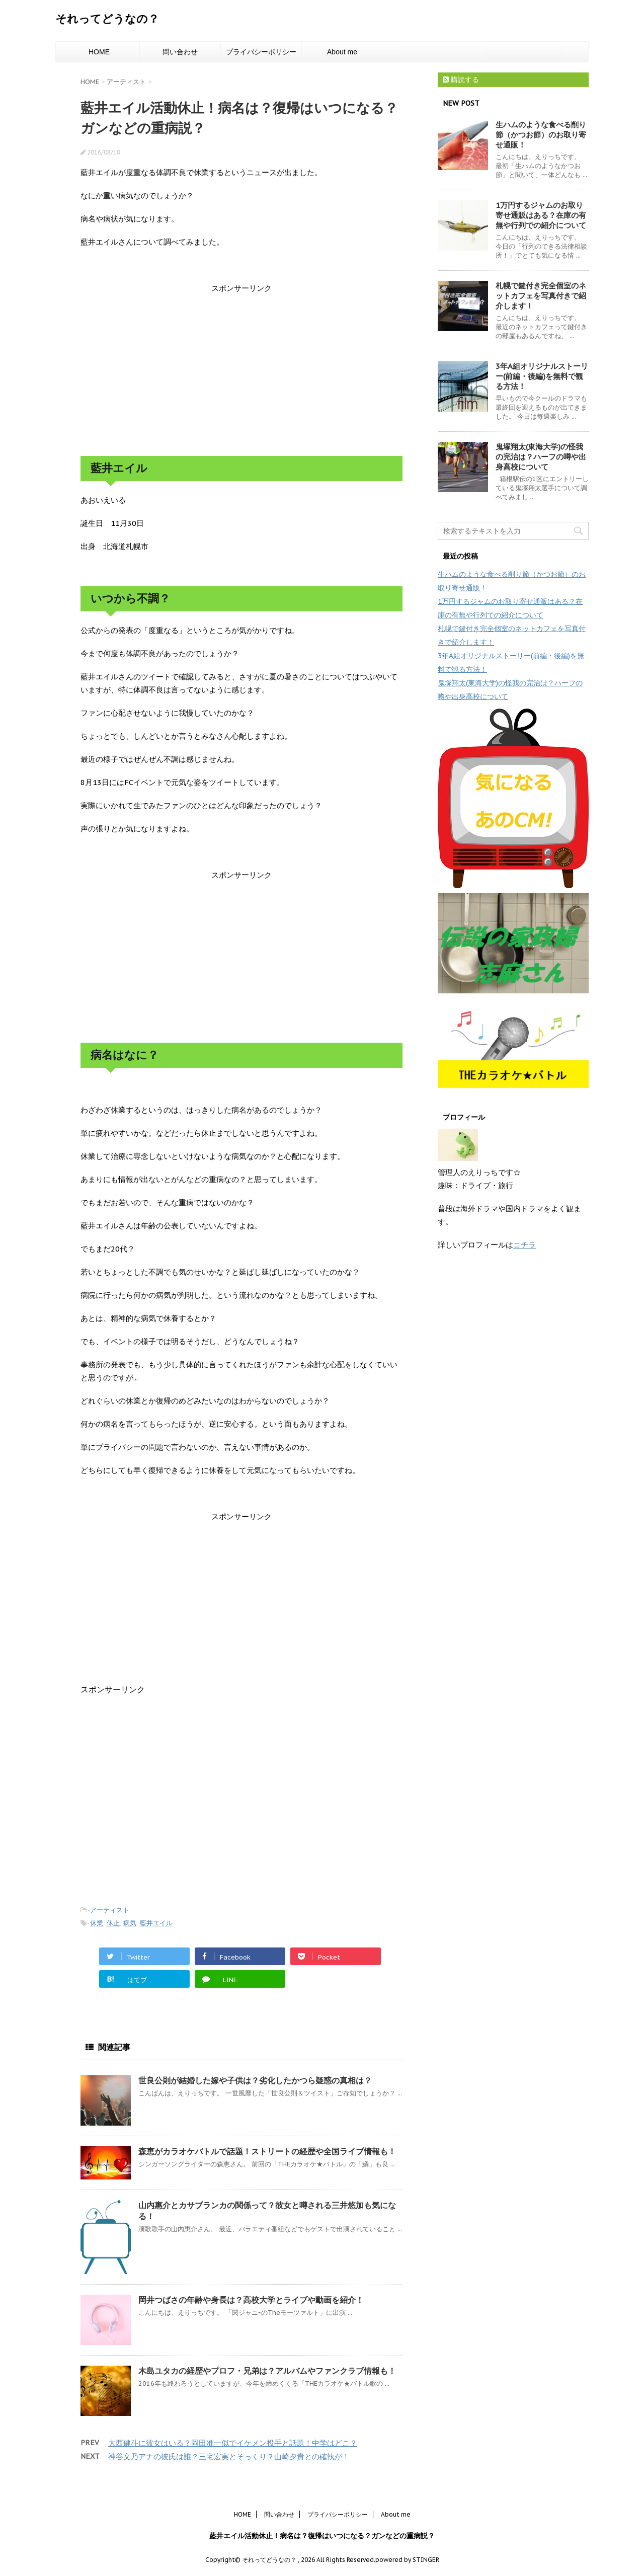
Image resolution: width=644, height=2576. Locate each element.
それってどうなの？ (107, 19)
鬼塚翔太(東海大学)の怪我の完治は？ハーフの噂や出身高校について (541, 457)
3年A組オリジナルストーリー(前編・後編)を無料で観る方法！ (542, 376)
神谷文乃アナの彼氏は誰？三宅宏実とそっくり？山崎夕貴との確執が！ (229, 2456)
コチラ (524, 1245)
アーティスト (109, 1910)
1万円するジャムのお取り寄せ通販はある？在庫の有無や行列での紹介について (541, 215)
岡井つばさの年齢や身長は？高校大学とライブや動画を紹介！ (251, 2300)
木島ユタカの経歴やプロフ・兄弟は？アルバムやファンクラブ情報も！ (267, 2371)
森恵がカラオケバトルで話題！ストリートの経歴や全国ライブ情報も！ (267, 2151)
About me (342, 52)
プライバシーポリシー (261, 52)
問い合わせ (180, 52)
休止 (113, 1923)
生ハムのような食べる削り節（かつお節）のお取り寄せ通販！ (541, 134)
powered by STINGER (407, 2559)
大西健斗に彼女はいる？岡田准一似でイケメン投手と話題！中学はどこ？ (232, 2443)
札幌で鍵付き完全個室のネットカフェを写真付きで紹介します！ (541, 295)
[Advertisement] (241, 375)
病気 (129, 1923)
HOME (99, 52)
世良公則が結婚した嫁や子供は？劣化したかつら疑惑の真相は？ (255, 2080)
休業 (96, 1923)
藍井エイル (156, 1923)
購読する (461, 79)
